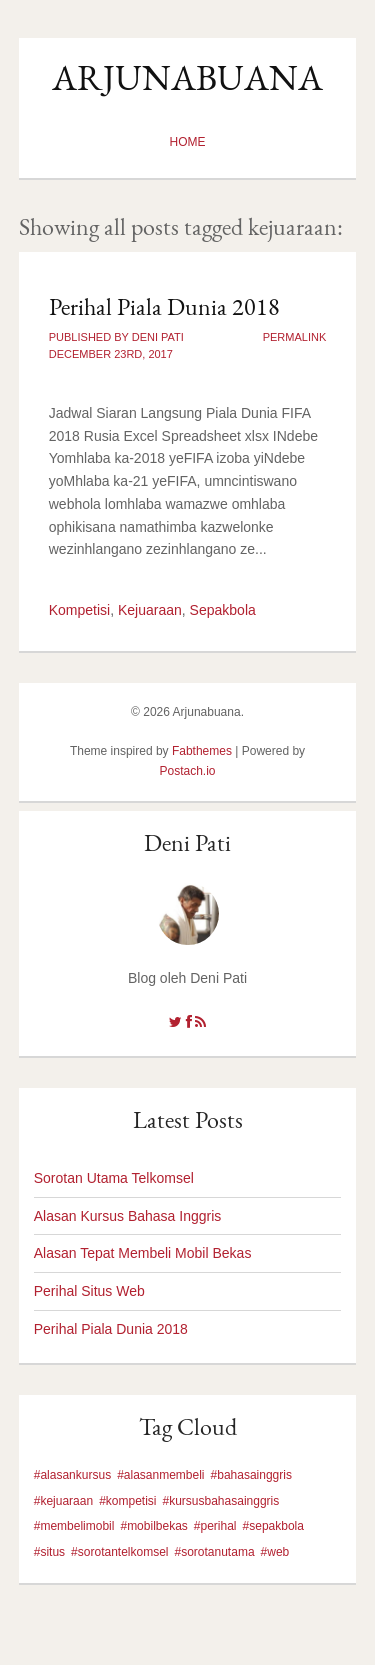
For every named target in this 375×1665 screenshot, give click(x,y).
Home (188, 142)
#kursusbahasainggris (221, 1501)
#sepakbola (273, 1526)
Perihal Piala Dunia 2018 (164, 306)
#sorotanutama (215, 1552)
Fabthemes (202, 751)
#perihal (215, 1526)
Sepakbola (223, 610)
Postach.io (187, 771)
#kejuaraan (63, 1501)
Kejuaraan (150, 610)
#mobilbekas (153, 1526)
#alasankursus (72, 1475)
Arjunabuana (187, 77)
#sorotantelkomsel (119, 1552)
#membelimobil (74, 1526)
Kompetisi (79, 610)
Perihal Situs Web (89, 1291)
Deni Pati (187, 842)
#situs (49, 1552)
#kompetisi (127, 1501)
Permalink (295, 337)
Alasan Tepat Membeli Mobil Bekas (143, 1253)
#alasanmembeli (160, 1475)
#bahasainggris (251, 1475)
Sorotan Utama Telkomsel (114, 1178)
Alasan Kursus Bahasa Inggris (128, 1216)
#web (275, 1552)
